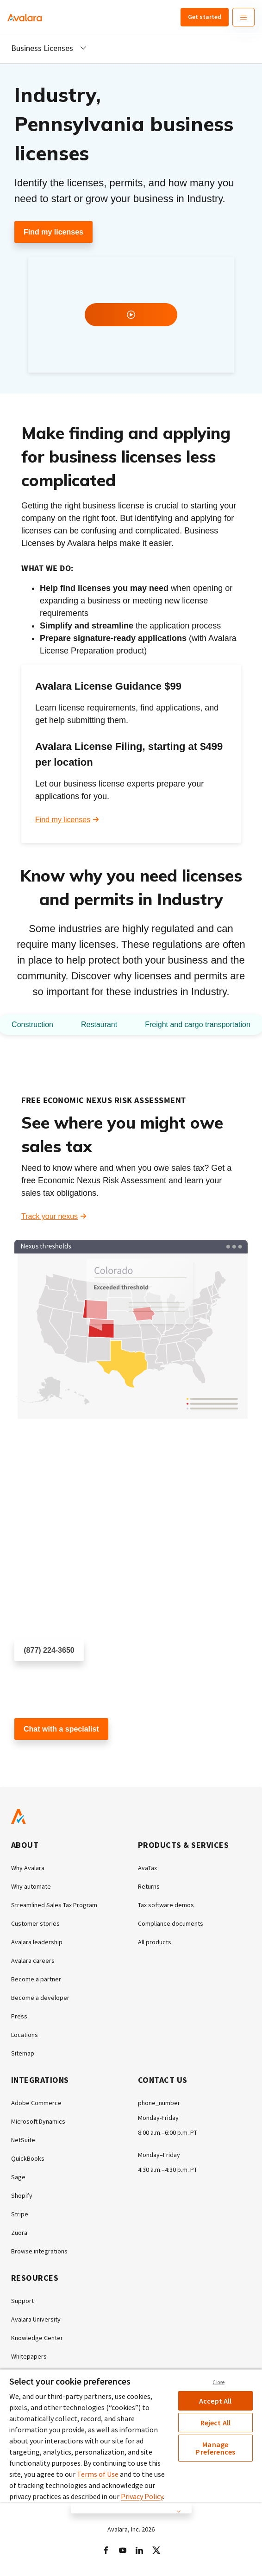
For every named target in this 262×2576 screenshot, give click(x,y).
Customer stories (35, 1923)
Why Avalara (27, 1868)
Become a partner (36, 1979)
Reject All (215, 2422)
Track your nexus (49, 1216)
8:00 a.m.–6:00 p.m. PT (167, 2132)
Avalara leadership (36, 1942)
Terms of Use (98, 2474)
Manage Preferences (215, 2448)
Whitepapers (29, 2356)
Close (218, 2382)
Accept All (215, 2400)
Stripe (19, 2214)
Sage (18, 2177)
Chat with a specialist (61, 1729)
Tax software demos (166, 1905)
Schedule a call (39, 1677)
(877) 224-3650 (49, 1650)
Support (22, 2301)
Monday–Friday (159, 2155)
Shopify (21, 2195)
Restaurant (99, 1024)
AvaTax (147, 1868)
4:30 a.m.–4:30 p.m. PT (167, 2169)
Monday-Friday (158, 2117)
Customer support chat (51, 1756)
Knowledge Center (37, 2338)
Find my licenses (53, 232)
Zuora (19, 2232)
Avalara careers (33, 1960)
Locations (24, 2034)
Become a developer (40, 1997)
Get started (204, 17)
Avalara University (36, 2319)
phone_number (159, 2103)
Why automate (31, 1886)
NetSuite (23, 2140)
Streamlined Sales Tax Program (54, 1905)
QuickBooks (27, 2158)
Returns (149, 1886)
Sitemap (22, 2053)
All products (154, 1942)
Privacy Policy (142, 2496)
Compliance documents (170, 1923)
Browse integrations (39, 2251)
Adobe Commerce (36, 2103)
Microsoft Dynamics (38, 2121)
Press (19, 2016)
